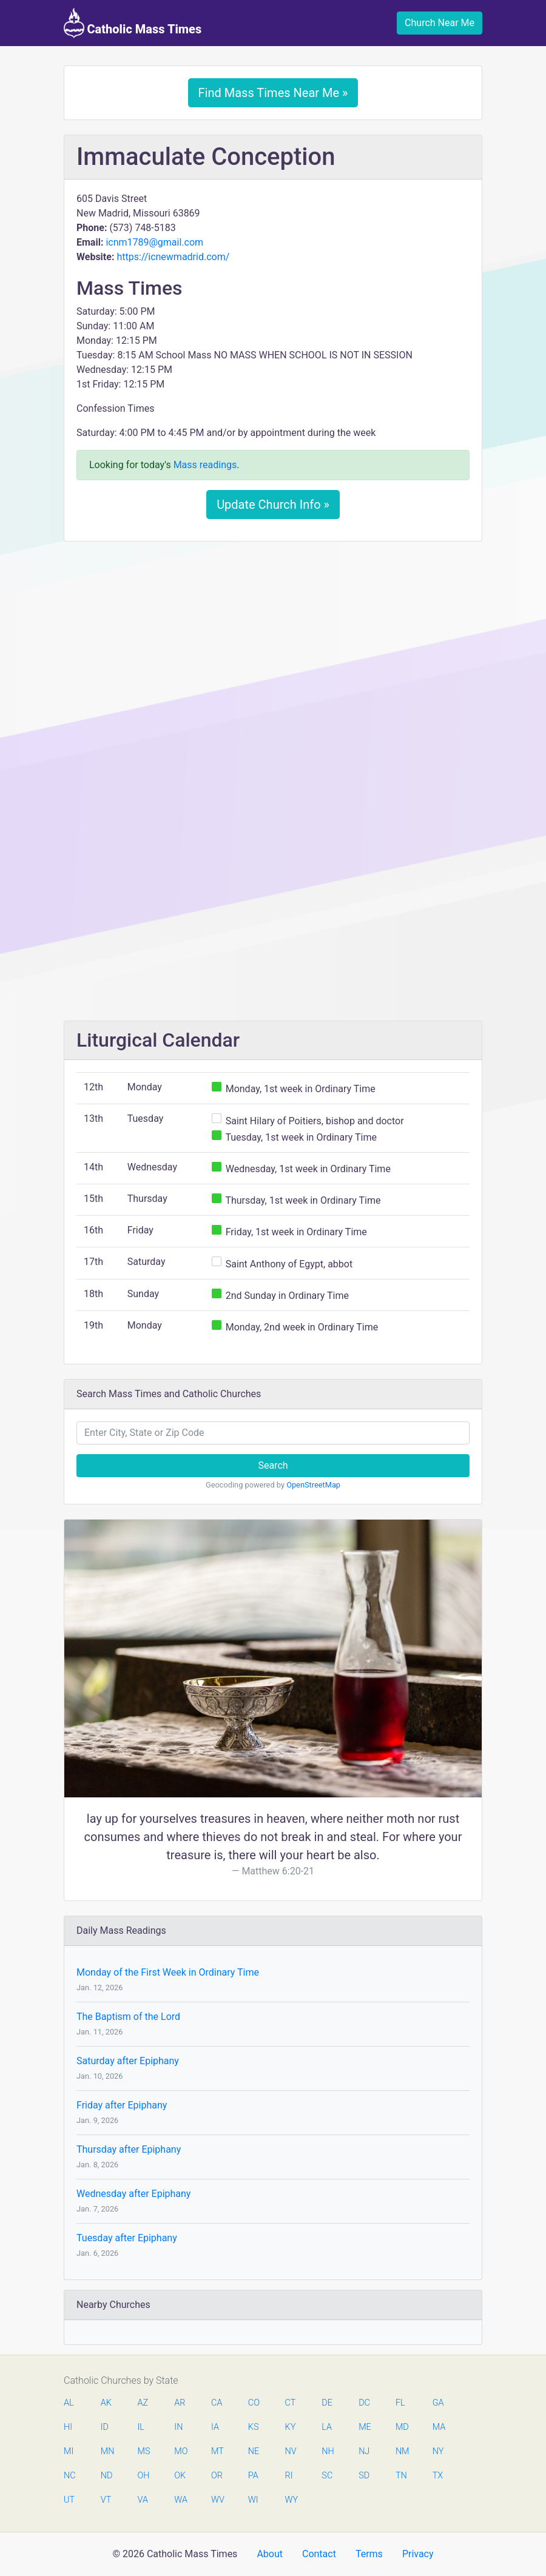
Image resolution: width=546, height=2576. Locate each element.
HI (68, 2427)
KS (253, 2427)
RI (289, 2475)
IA (215, 2427)
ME (365, 2427)
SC (327, 2475)
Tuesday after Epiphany (126, 2238)
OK (180, 2475)
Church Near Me (439, 23)
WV (217, 2500)
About (270, 2554)
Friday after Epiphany (121, 2105)
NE (253, 2451)
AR (179, 2403)
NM (402, 2451)
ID (105, 2427)
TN (401, 2475)
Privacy (418, 2554)
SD (364, 2475)
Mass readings (205, 465)
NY (438, 2451)
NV (291, 2451)
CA (216, 2403)
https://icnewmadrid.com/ (172, 257)
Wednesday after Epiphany (133, 2193)
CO (254, 2403)
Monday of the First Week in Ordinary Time (167, 1972)
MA (439, 2427)
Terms (369, 2554)
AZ (143, 2403)
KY (290, 2427)
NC (70, 2475)
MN (107, 2451)
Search (273, 1465)
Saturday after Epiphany (127, 2061)
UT (69, 2500)
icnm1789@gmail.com (154, 242)
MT (217, 2451)
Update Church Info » (273, 504)
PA (253, 2475)
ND (107, 2475)
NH (328, 2451)
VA (143, 2500)
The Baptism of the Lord (128, 2016)
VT (106, 2500)
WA (180, 2500)
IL (141, 2427)
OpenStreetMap (313, 1484)
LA (327, 2427)
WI (253, 2500)
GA (438, 2403)
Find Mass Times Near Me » (273, 93)
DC (364, 2403)
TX (438, 2475)
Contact (319, 2554)
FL (400, 2403)
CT (290, 2403)
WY (291, 2500)
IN (178, 2427)
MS (144, 2451)
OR (217, 2475)
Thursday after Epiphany (128, 2149)
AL (69, 2403)
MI (68, 2451)
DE (327, 2403)
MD (402, 2427)
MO (180, 2451)
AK (106, 2403)
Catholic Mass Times (132, 23)
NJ (364, 2451)
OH (144, 2475)
